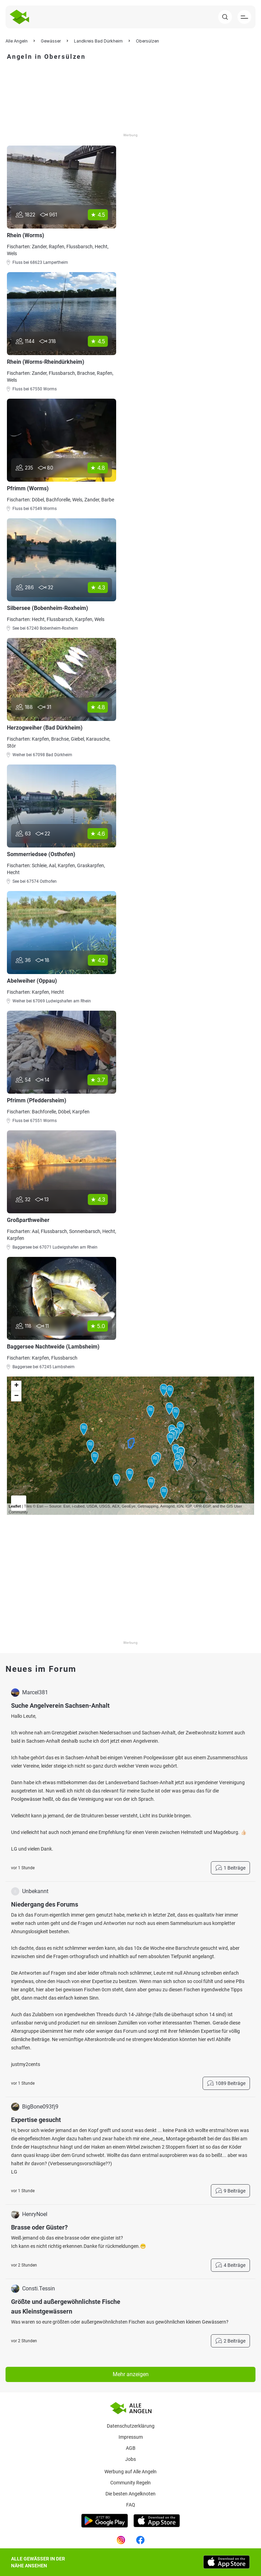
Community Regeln (130, 2482)
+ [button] (16, 1386)
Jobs (130, 2459)
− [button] (16, 1396)
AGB (131, 2448)
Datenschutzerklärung (131, 2426)
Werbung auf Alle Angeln (130, 2471)
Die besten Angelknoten (130, 2493)
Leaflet (15, 1506)
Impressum (131, 2437)
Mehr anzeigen (131, 2374)
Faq (130, 2505)
